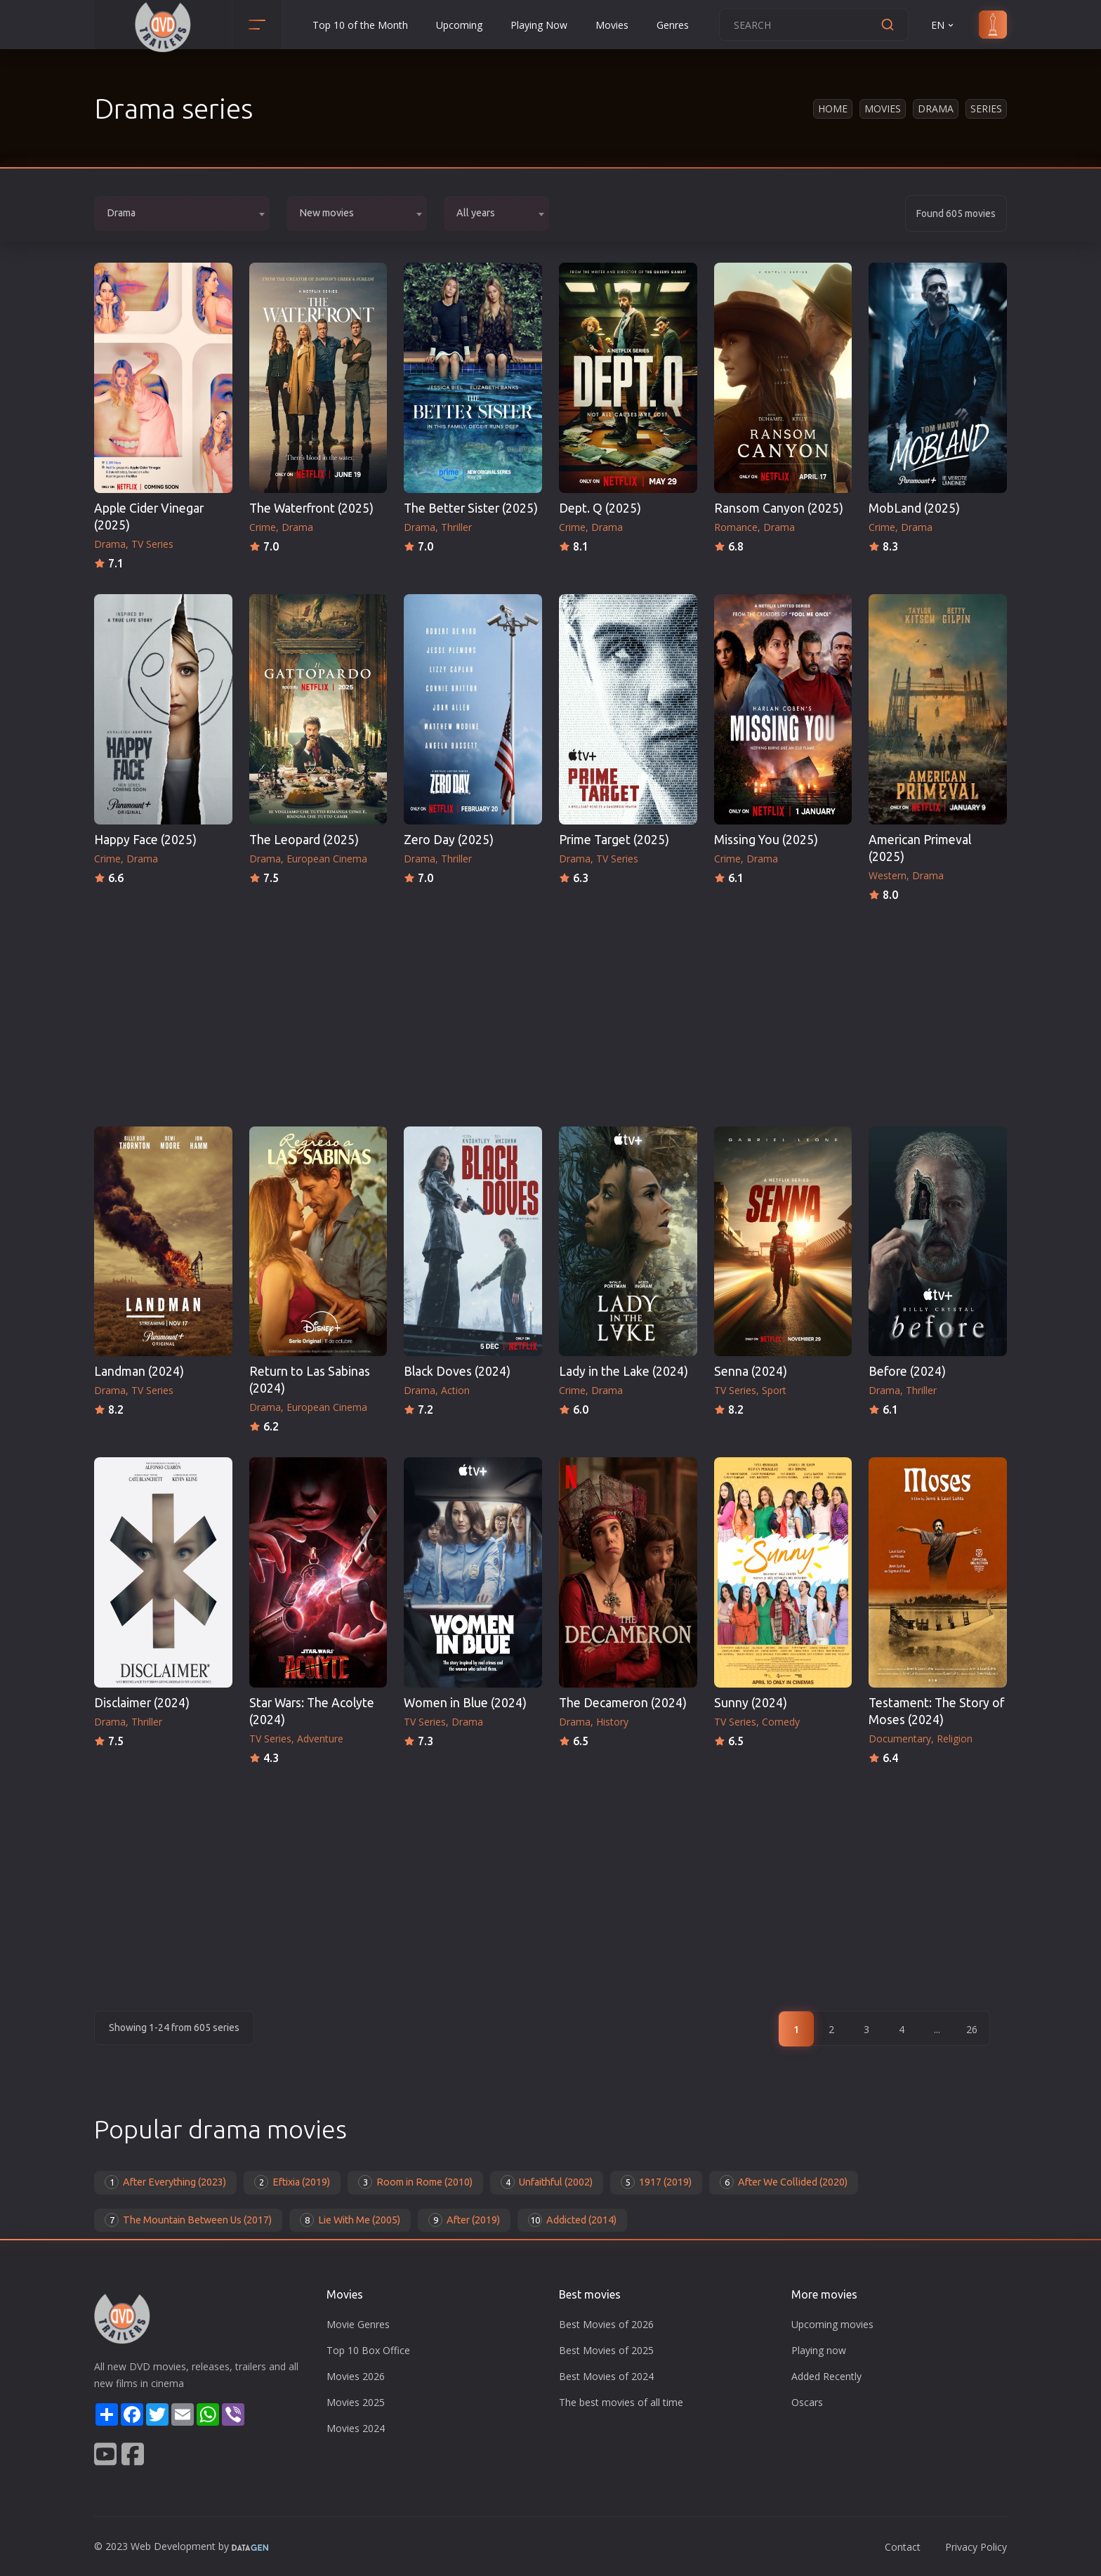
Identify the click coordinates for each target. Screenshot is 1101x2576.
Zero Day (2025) (449, 839)
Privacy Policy (976, 2547)
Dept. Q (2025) (600, 508)
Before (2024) (907, 1371)
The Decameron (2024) (623, 1702)
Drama (936, 108)
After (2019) (464, 2220)
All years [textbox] (475, 212)
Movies (611, 25)
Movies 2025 (356, 2402)
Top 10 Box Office (368, 2350)
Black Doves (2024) (457, 1371)
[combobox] (182, 213)
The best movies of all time (621, 2402)
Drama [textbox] (121, 212)
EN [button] (943, 25)
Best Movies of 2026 (606, 2324)
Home (833, 108)
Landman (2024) (139, 1371)
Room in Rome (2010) (415, 2182)
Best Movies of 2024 (606, 2376)
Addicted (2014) (572, 2220)
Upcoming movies (832, 2324)
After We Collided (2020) (784, 2182)
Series (986, 108)
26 (971, 2029)
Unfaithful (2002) (547, 2182)
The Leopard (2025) (304, 839)
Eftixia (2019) (292, 2182)
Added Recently (826, 2376)
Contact (903, 2547)
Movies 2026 (356, 2376)
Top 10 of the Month (360, 25)
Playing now (818, 2350)
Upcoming (459, 25)
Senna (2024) (750, 1371)
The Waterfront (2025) (311, 508)
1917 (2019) (656, 2182)
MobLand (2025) (914, 508)
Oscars (807, 2402)
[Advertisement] (550, 1010)
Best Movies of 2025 (606, 2350)
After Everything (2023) (165, 2182)
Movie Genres (358, 2324)
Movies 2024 (356, 2428)
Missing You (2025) (766, 839)
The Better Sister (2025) (471, 508)
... (937, 2029)
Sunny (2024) (750, 1702)
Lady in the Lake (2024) (623, 1371)
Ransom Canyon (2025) (778, 508)
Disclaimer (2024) (142, 1702)
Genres (673, 25)
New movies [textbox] (326, 212)
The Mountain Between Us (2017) (188, 2220)
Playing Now (538, 25)
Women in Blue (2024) (465, 1702)
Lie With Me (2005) (350, 2220)
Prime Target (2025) (614, 839)
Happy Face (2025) (145, 839)
